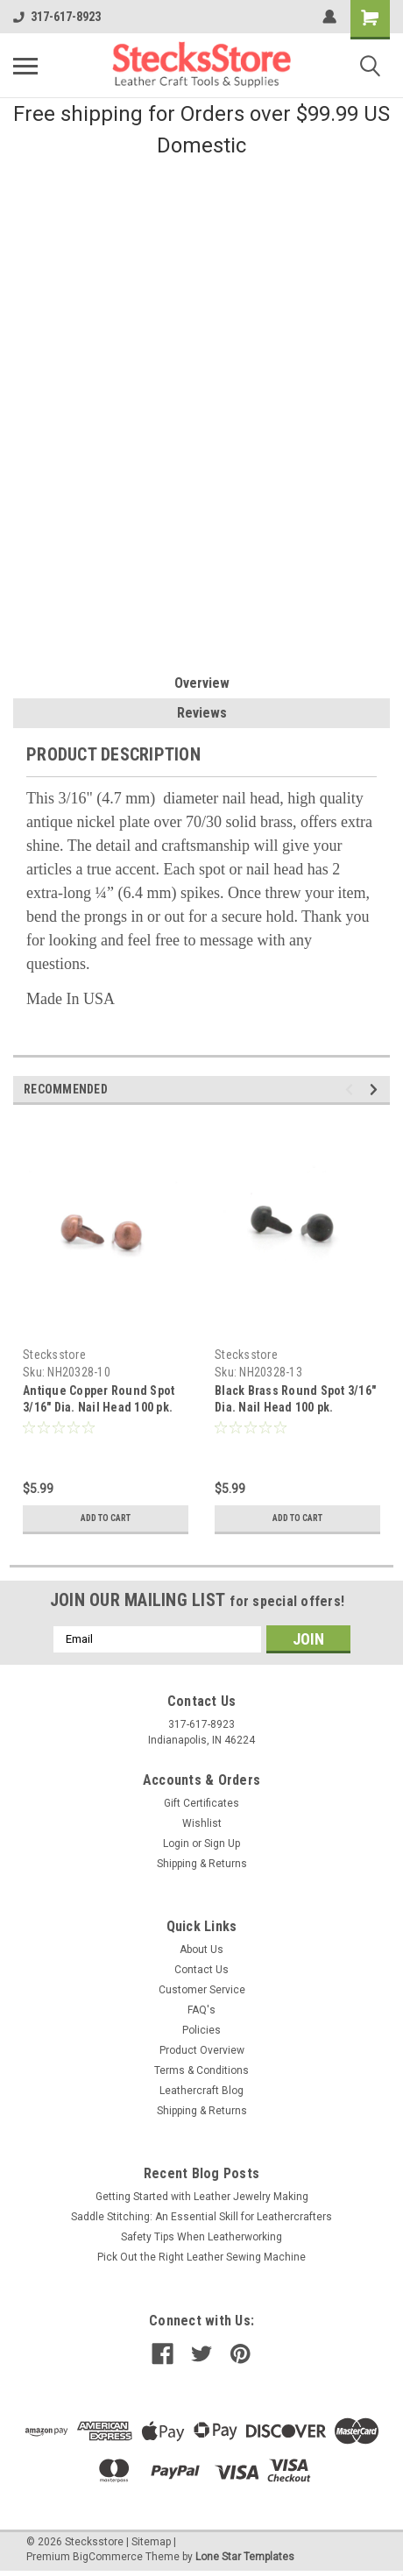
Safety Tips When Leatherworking (201, 2237)
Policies (201, 2030)
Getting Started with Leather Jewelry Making (201, 2196)
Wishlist (202, 1823)
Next (376, 1089)
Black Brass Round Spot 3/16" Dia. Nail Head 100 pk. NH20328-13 (295, 1407)
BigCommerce (108, 2557)
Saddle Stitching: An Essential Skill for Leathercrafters (201, 2217)
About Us (201, 1949)
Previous (351, 1089)
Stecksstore (54, 1355)
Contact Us (201, 1970)
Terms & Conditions (201, 2070)
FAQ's (201, 2010)
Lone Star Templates (244, 2557)
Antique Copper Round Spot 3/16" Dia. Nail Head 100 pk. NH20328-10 (98, 1407)
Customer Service (202, 1990)
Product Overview (201, 2050)
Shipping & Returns (202, 1864)
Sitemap (151, 2542)
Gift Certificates (201, 1803)
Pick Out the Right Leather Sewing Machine (201, 2257)
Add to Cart (106, 1518)
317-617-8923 (57, 17)
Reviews (202, 712)
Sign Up (222, 1843)
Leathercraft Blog (201, 2090)
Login (176, 1843)
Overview (202, 683)
